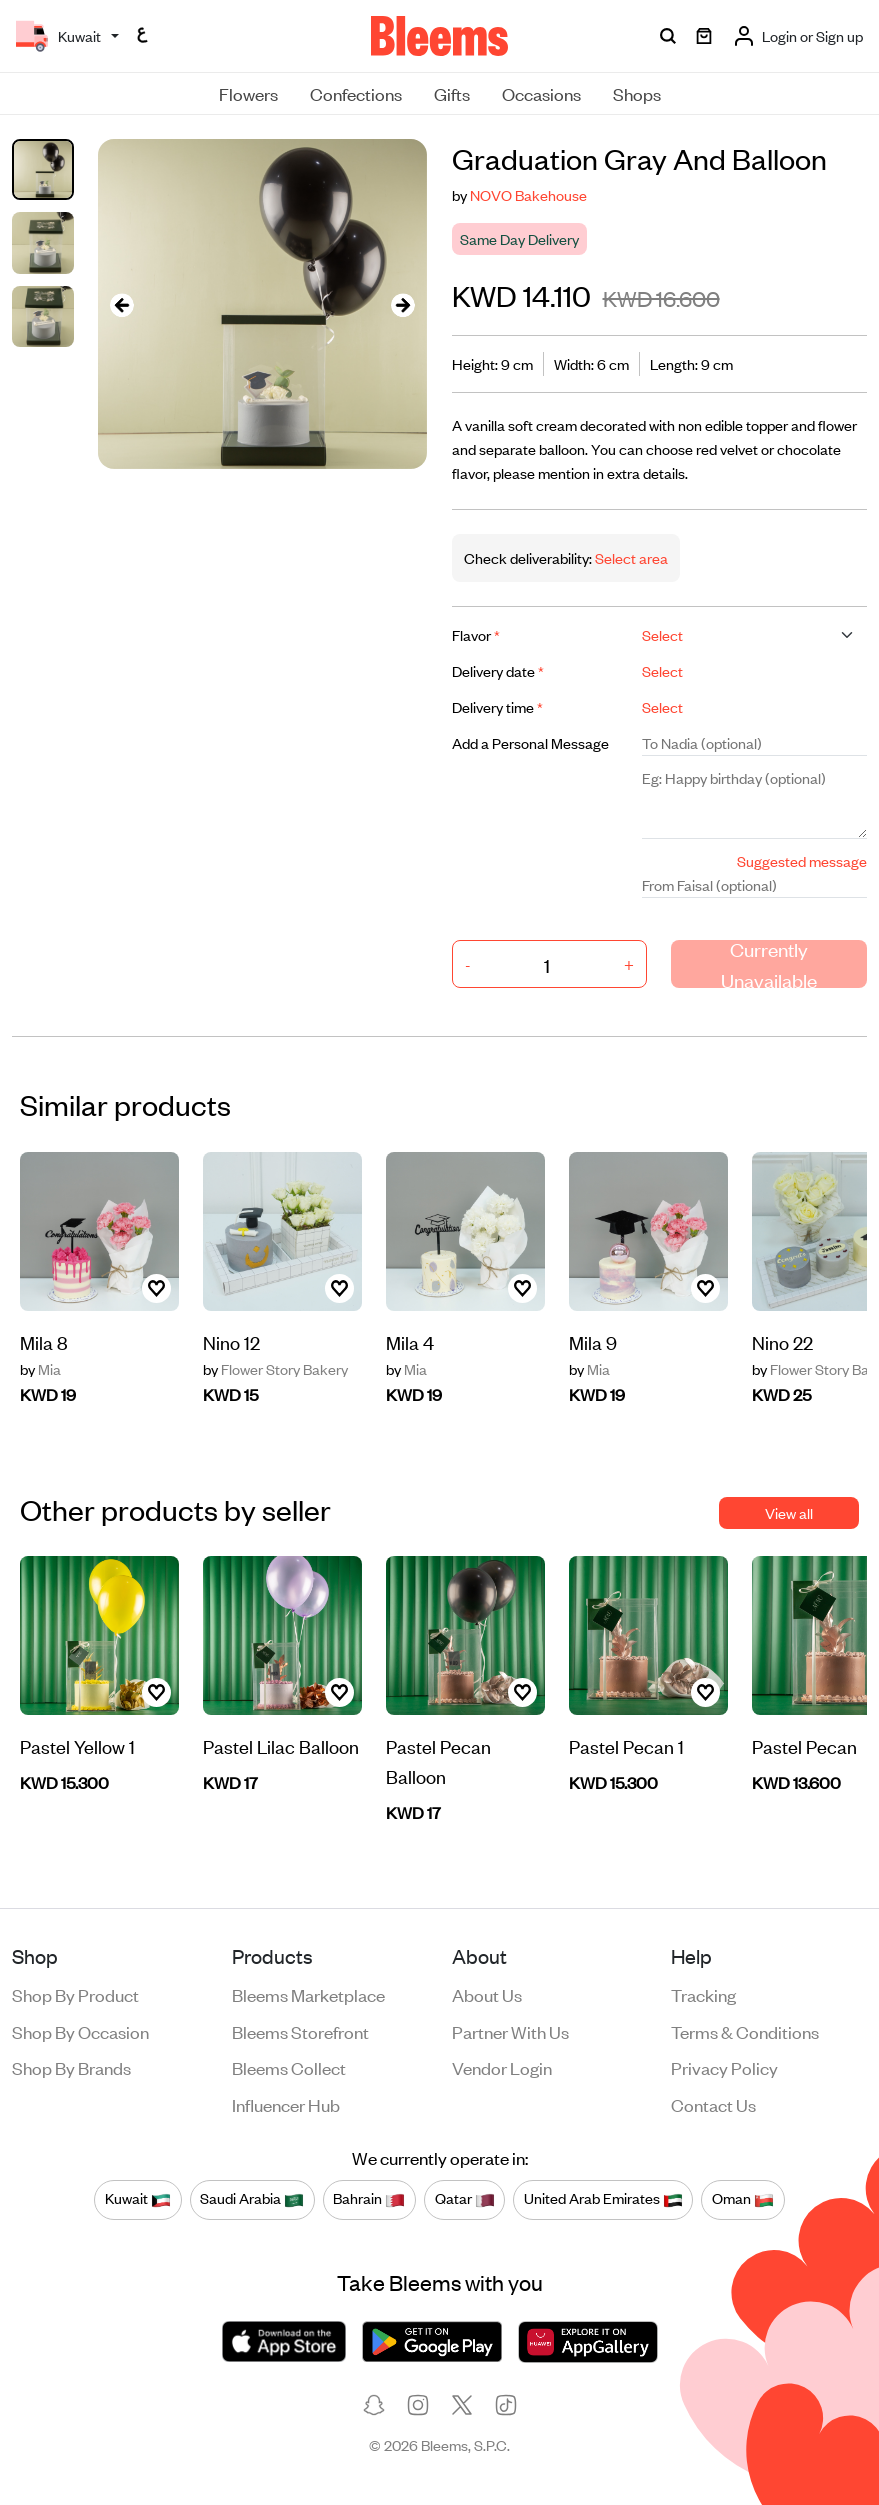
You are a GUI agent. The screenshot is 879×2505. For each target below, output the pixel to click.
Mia (40, 1369)
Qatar (465, 2199)
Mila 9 (593, 1341)
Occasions (541, 93)
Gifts (452, 93)
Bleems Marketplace (308, 1994)
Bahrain (369, 2199)
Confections (356, 93)
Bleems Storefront (300, 2031)
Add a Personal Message (530, 742)
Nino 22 (782, 1341)
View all (789, 1512)
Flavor (476, 634)
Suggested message (802, 860)
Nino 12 (231, 1341)
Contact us (713, 2104)
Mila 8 (44, 1341)
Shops (637, 93)
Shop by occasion (80, 2031)
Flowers (248, 93)
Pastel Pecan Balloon (438, 1760)
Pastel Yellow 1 (77, 1745)
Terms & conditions (745, 2031)
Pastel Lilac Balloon (281, 1745)
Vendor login (502, 2067)
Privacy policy (724, 2067)
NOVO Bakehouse (528, 194)
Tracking (703, 1994)
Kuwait (138, 2199)
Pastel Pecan (804, 1745)
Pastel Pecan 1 (626, 1745)
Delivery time (497, 706)
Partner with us (510, 2031)
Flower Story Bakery (275, 1369)
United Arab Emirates (603, 2199)
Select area (630, 557)
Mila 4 (410, 1341)
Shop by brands (71, 2067)
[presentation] (122, 304)
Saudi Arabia (252, 2199)
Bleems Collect (289, 2067)
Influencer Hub (286, 2104)
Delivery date (498, 670)
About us (487, 1994)
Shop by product (75, 1994)
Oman (743, 2199)
